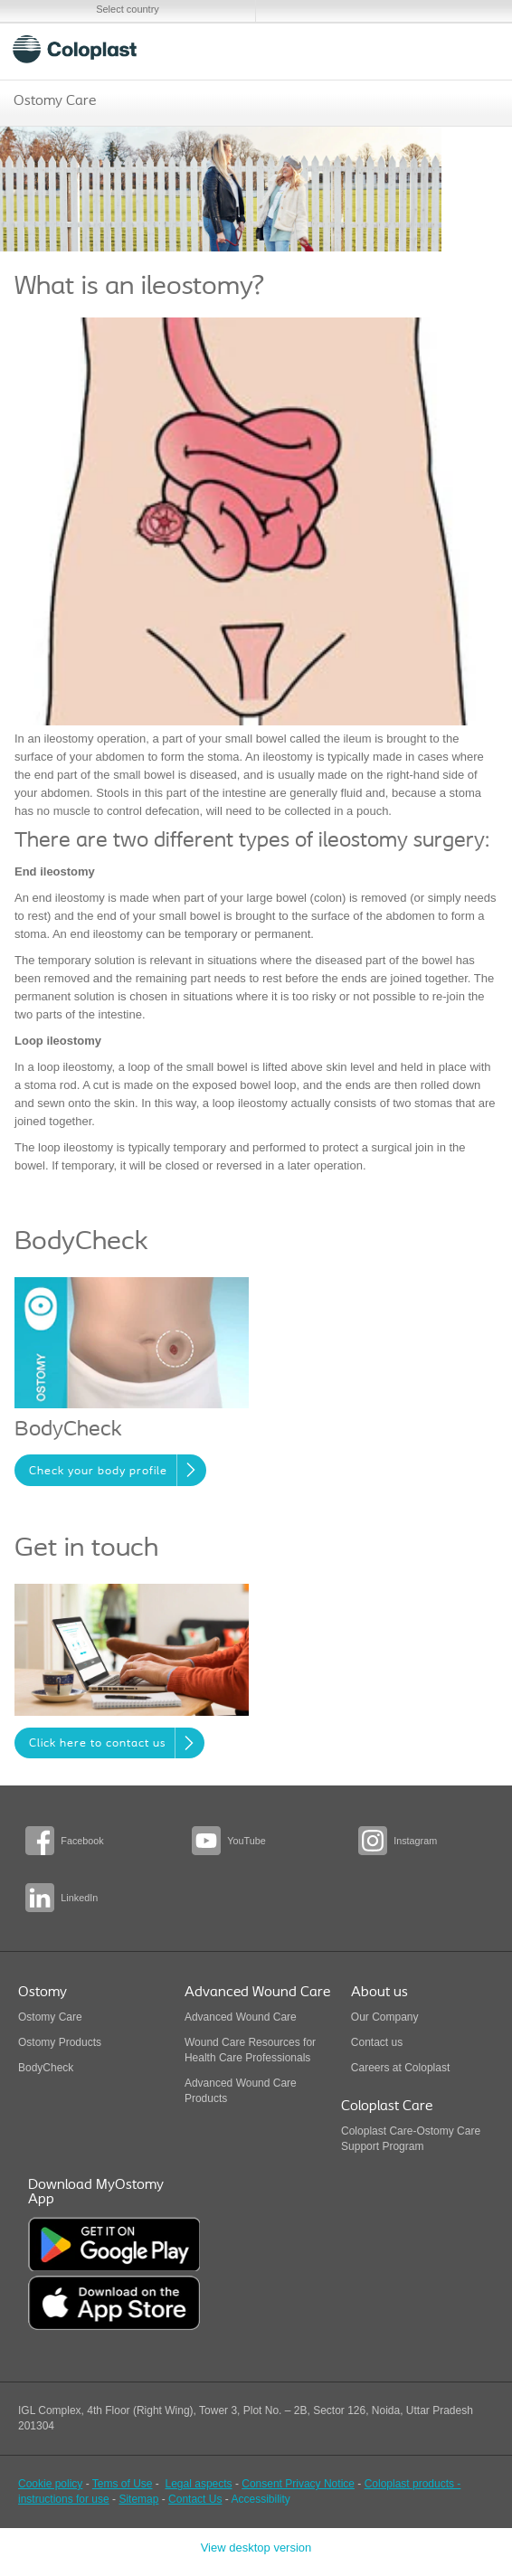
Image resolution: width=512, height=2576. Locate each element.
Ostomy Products (59, 2042)
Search (431, 48)
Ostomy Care (55, 101)
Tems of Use (122, 2483)
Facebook (82, 1840)
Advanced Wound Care (241, 2017)
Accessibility (260, 2499)
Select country (127, 9)
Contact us (377, 2042)
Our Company (385, 2017)
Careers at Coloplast (400, 2067)
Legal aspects (199, 2483)
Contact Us (195, 2499)
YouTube (246, 1840)
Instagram (415, 1840)
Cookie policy (50, 2483)
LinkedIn (79, 1897)
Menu (474, 48)
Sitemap (138, 2499)
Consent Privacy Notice (298, 2483)
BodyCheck (45, 2067)
